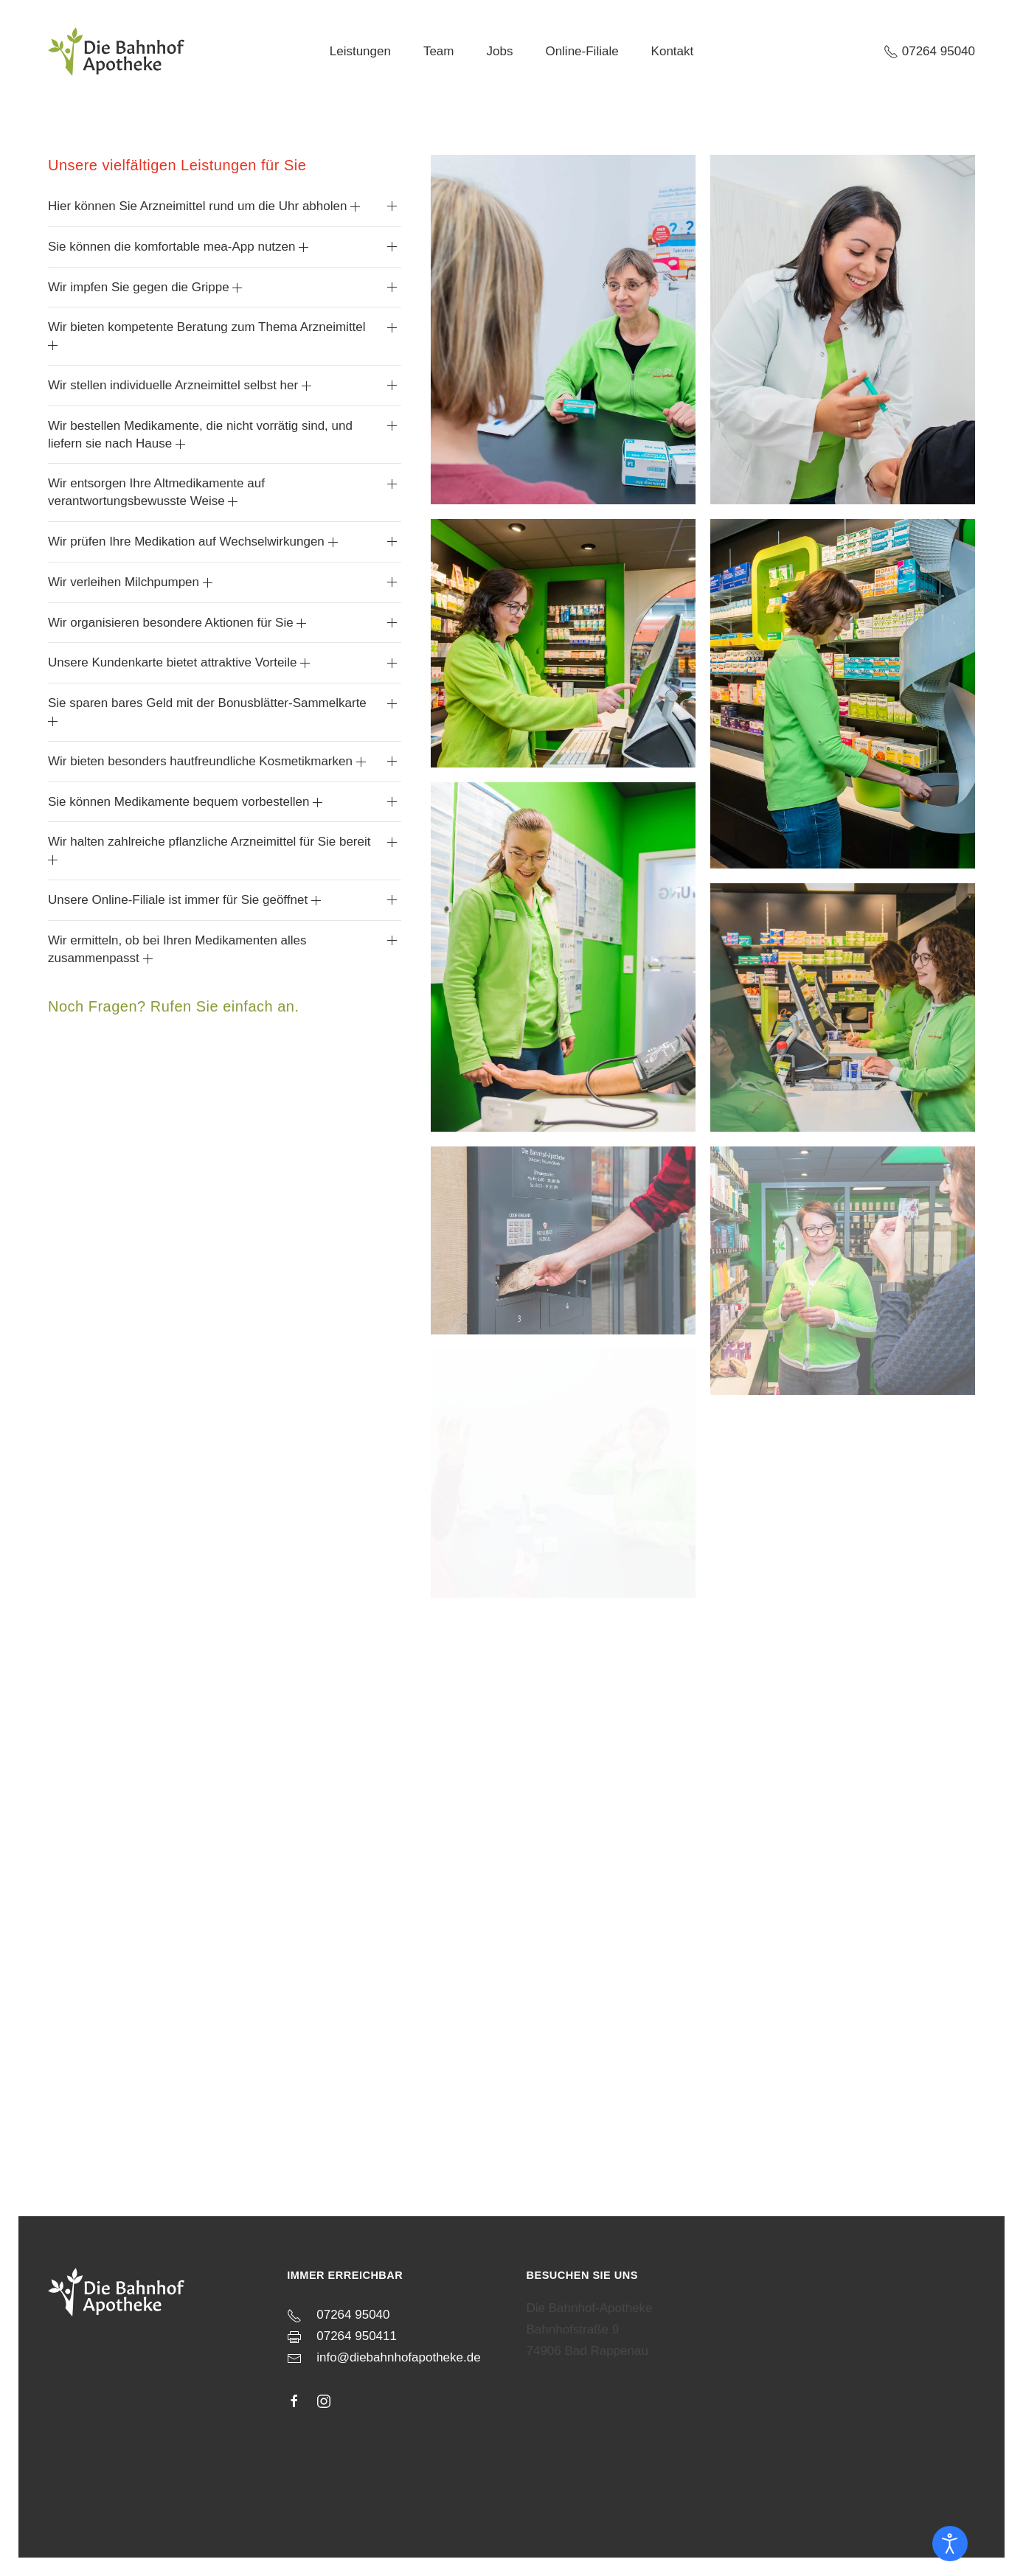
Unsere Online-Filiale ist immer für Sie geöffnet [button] (184, 900)
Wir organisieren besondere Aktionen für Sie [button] (177, 623)
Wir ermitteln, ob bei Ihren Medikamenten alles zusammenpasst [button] (177, 949)
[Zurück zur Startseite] (116, 51)
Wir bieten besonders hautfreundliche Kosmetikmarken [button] (207, 761)
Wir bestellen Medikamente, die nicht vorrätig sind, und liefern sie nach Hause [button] (200, 434)
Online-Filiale (581, 51)
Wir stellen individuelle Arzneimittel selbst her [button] (179, 385)
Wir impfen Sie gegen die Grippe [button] (145, 287)
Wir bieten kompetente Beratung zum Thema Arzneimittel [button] (207, 335)
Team (438, 51)
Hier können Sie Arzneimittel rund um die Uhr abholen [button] (204, 206)
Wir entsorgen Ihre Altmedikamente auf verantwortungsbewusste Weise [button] (156, 492)
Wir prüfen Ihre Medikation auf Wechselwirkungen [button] (193, 542)
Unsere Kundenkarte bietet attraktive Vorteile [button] (179, 662)
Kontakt (672, 51)
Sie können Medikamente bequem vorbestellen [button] (185, 802)
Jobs (499, 51)
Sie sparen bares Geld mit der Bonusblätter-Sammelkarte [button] (207, 711)
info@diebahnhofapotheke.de (398, 2351)
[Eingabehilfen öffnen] (950, 2543)
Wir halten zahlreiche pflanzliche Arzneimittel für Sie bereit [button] (209, 850)
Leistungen (360, 51)
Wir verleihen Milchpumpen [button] (130, 582)
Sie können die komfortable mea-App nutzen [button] (178, 247)
